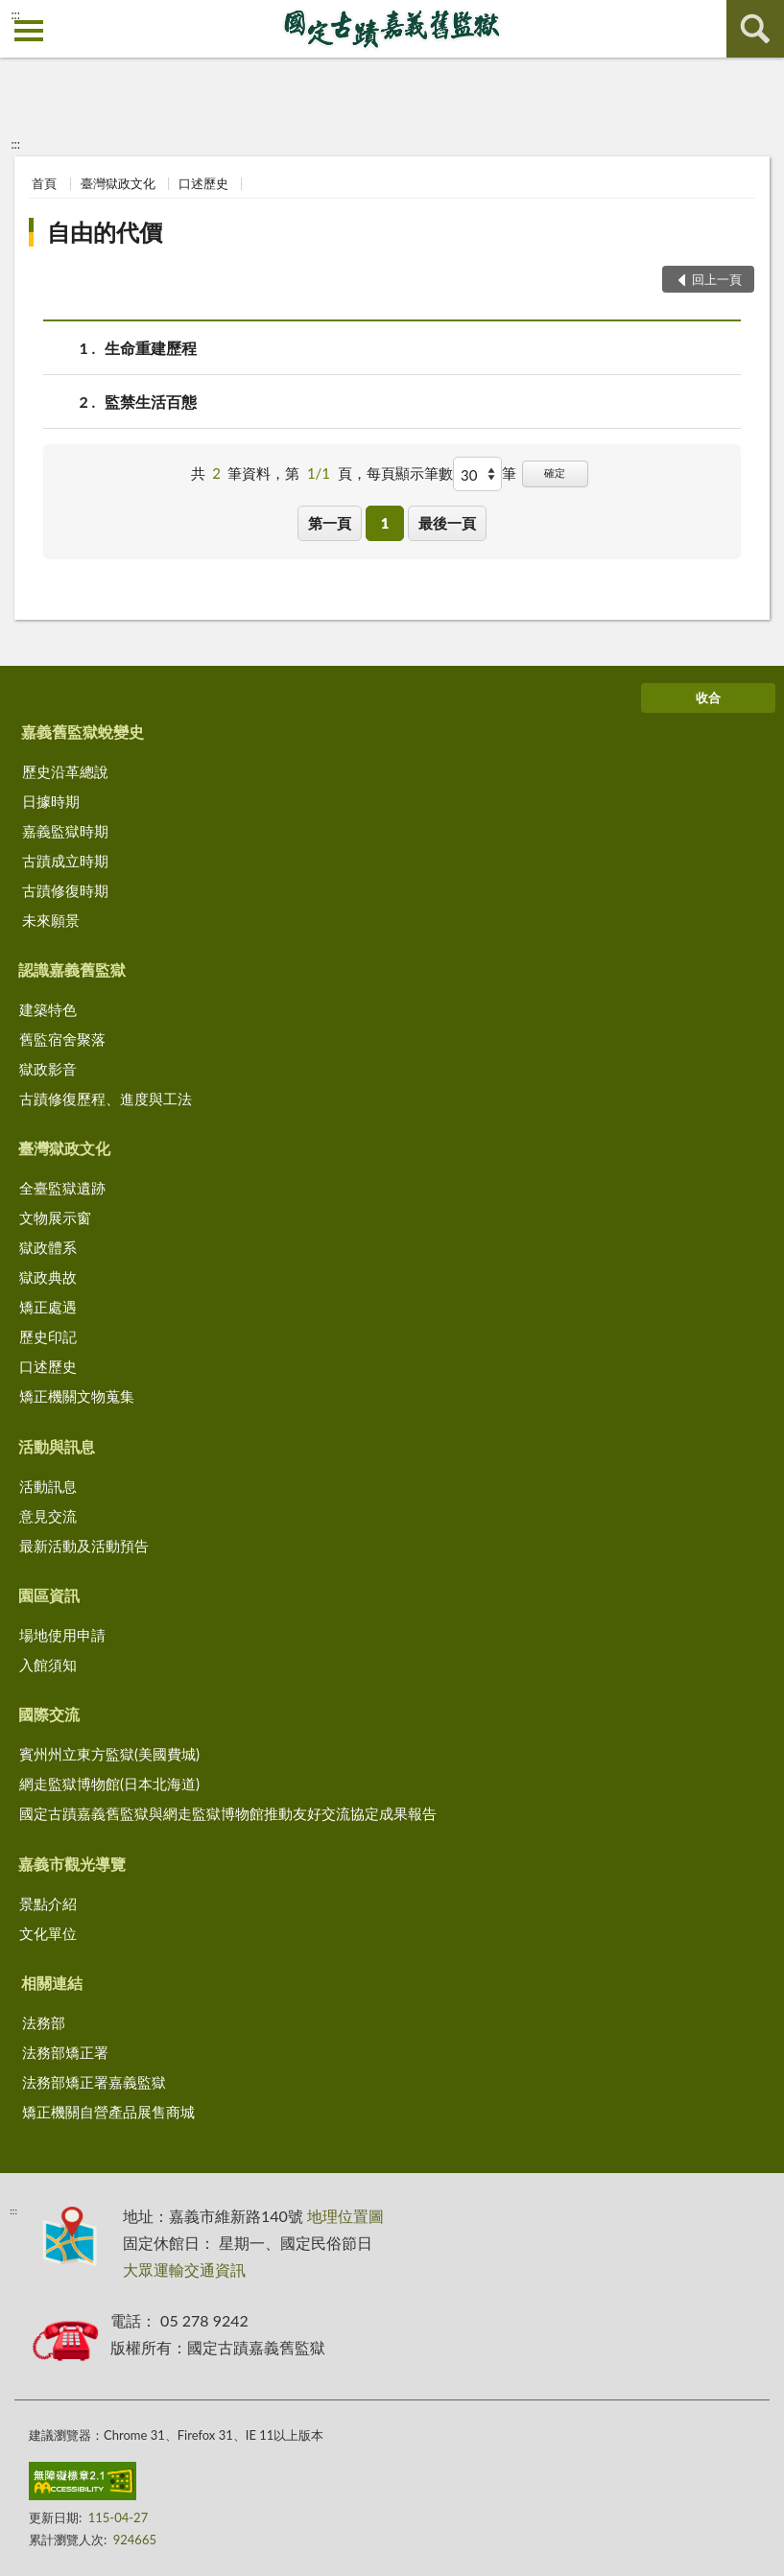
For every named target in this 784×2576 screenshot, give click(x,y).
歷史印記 (48, 1336)
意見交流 (48, 1515)
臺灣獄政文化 (118, 183)
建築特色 (48, 1009)
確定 (554, 472)
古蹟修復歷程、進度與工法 (105, 1098)
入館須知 (48, 1664)
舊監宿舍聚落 (62, 1039)
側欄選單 (28, 30)
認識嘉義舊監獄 (72, 969)
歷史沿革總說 (65, 771)
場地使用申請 (62, 1634)
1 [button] (385, 523)
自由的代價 (104, 232)
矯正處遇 (48, 1306)
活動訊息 (48, 1486)
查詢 (755, 29)
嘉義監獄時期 (65, 830)
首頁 (44, 183)
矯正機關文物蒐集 (76, 1396)
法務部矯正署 (65, 2052)
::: (15, 14)
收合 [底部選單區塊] (708, 697)
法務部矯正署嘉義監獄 (94, 2082)
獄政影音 (48, 1068)
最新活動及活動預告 (84, 1545)
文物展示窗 (55, 1217)
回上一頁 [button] (717, 279)
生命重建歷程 (151, 348)
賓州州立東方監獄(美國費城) (109, 1753)
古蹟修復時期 (65, 890)
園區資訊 (49, 1595)
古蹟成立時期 (65, 860)
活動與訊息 (56, 1446)
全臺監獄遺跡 (62, 1187)
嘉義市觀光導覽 (72, 1864)
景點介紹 (48, 1903)
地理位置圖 (345, 2216)
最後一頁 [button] (447, 523)
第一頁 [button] (329, 523)
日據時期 (51, 801)
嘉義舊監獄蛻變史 (82, 731)
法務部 (43, 2022)
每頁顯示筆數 (410, 473)
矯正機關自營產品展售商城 (108, 2111)
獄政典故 (48, 1277)
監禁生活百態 (151, 401)
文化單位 (48, 1933)
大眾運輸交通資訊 (184, 2269)
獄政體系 (48, 1247)
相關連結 (52, 1982)
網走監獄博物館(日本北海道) (109, 1783)
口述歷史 (203, 183)
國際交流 (49, 1714)
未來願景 (51, 920)
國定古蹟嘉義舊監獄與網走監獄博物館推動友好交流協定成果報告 (228, 1813)
